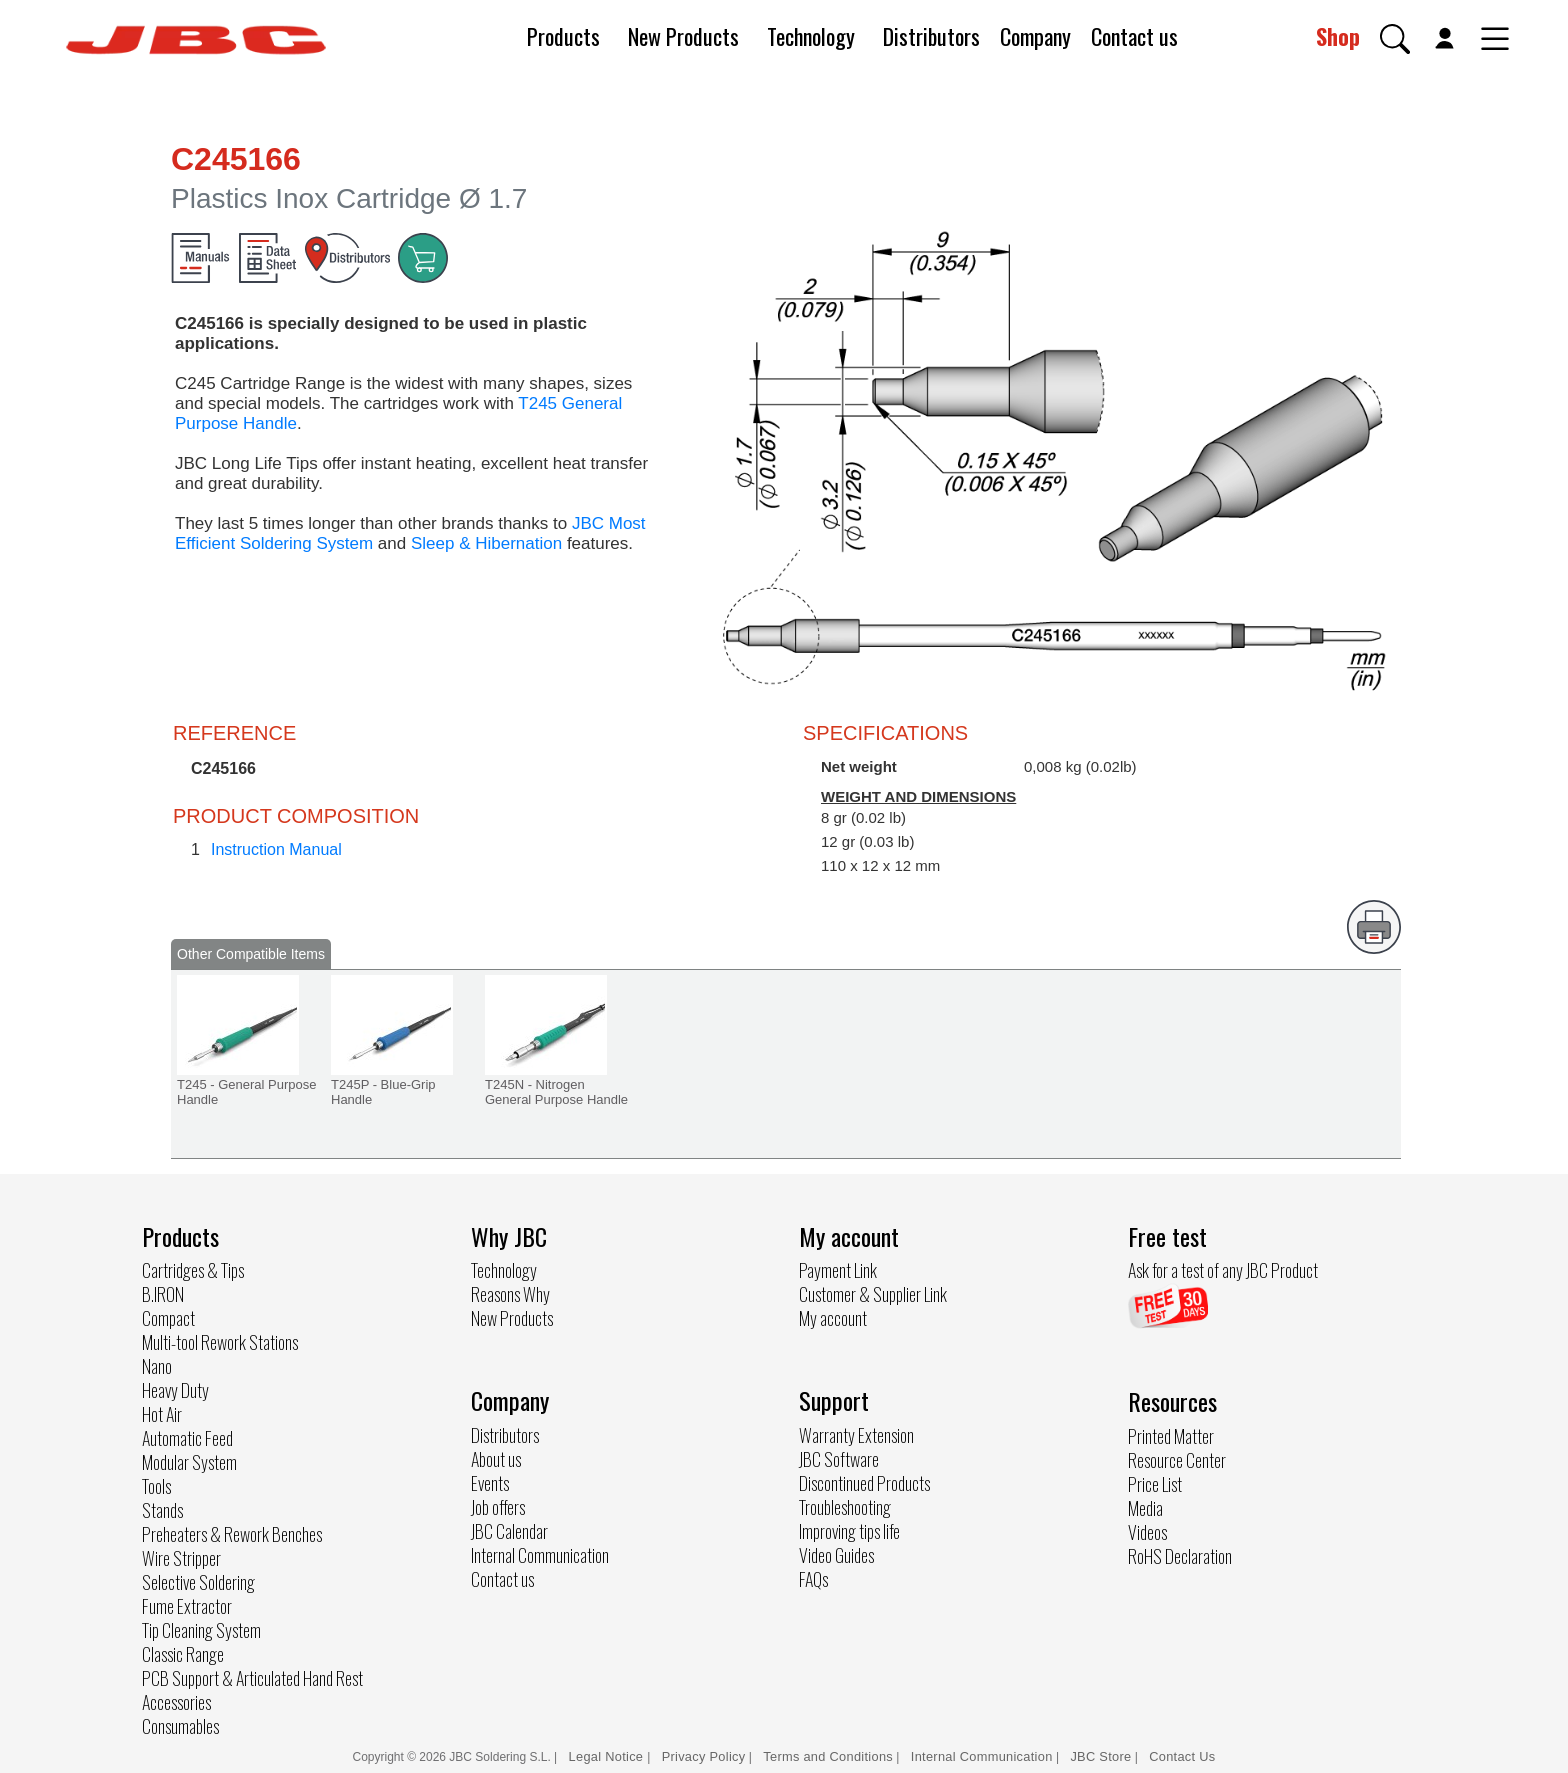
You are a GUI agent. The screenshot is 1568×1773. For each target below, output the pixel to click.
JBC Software (839, 1459)
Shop (1338, 36)
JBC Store (1100, 1756)
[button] (1395, 39)
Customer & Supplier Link (873, 1294)
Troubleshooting (845, 1507)
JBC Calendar (509, 1531)
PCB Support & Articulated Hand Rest (252, 1678)
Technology (811, 36)
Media (1145, 1508)
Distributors (931, 36)
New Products (683, 36)
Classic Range (183, 1654)
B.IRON (163, 1294)
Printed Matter (1171, 1436)
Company (1035, 36)
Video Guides (836, 1555)
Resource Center (1177, 1460)
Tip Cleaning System (201, 1630)
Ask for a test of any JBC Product (1223, 1270)
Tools (156, 1486)
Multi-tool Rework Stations (220, 1342)
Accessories (176, 1702)
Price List (1155, 1484)
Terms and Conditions (828, 1756)
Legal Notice (608, 1756)
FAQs (813, 1579)
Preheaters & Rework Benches (232, 1534)
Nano (157, 1366)
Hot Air (162, 1414)
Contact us (1134, 36)
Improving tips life (849, 1531)
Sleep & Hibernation (486, 543)
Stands (162, 1510)
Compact (168, 1318)
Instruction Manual (276, 849)
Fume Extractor (187, 1606)
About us (496, 1459)
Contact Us (1182, 1756)
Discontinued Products (864, 1483)
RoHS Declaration (1180, 1556)
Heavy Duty (175, 1390)
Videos (1147, 1532)
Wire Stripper (181, 1558)
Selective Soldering (198, 1582)
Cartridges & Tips (193, 1270)
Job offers (498, 1507)
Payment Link (838, 1270)
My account (833, 1318)
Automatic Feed (187, 1438)
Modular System (189, 1462)
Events (490, 1483)
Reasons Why (510, 1294)
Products (563, 36)
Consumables (180, 1726)
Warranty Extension (856, 1435)
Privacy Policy (704, 1756)
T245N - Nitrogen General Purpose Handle (556, 1092)
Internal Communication (540, 1555)
